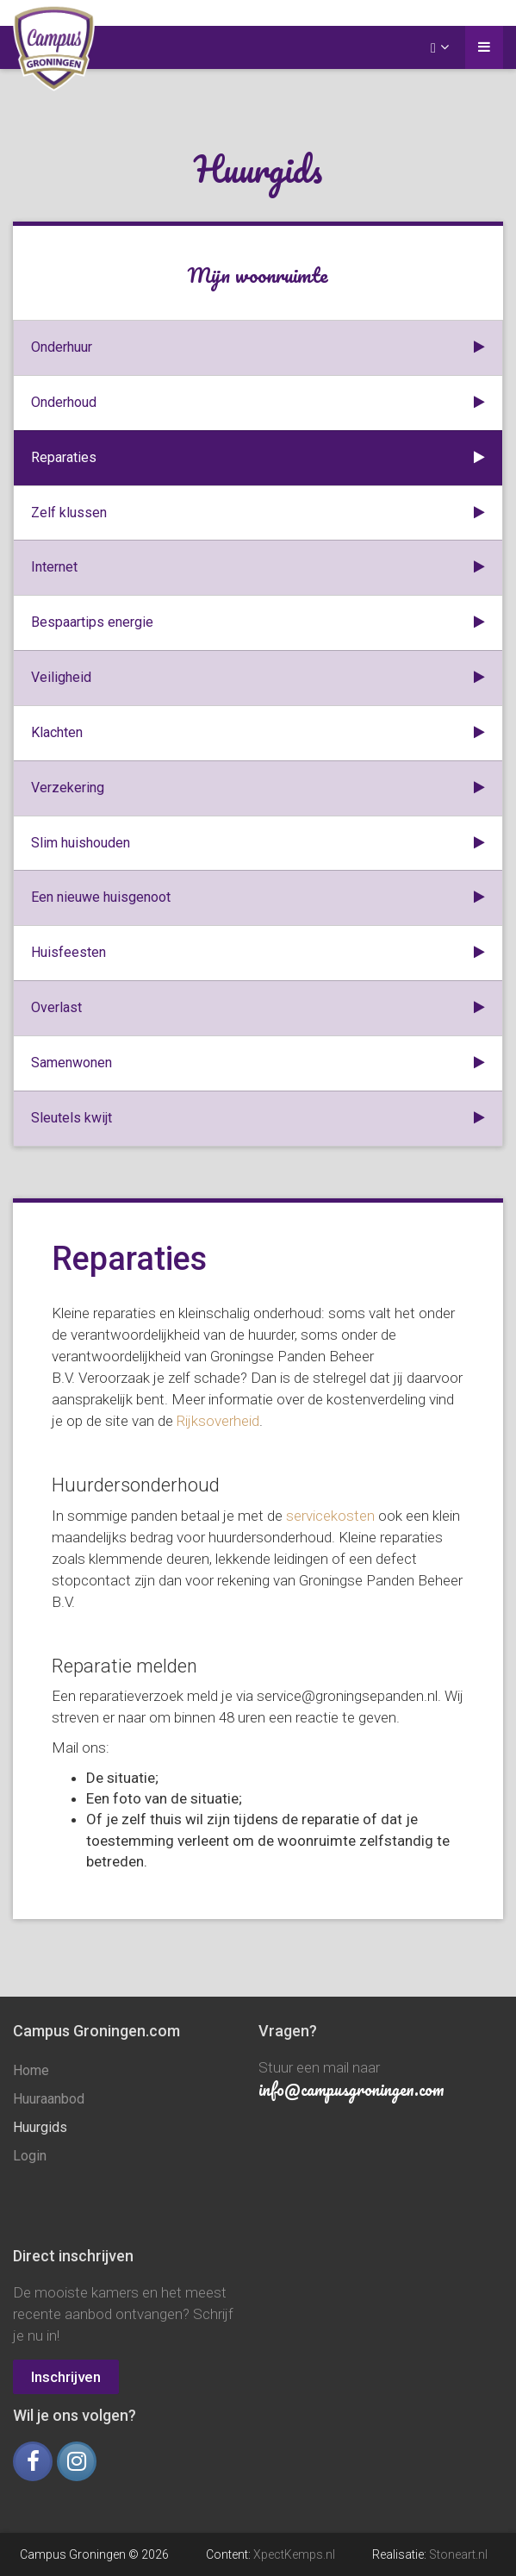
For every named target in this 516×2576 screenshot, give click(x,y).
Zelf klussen (258, 513)
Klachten (258, 733)
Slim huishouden (258, 843)
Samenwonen (258, 1063)
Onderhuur (258, 348)
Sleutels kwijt (258, 1119)
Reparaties (258, 458)
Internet (258, 568)
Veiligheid (258, 678)
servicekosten (330, 1515)
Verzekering (258, 788)
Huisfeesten (258, 953)
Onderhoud (258, 403)
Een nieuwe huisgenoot (258, 898)
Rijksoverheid (218, 1420)
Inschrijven (66, 2376)
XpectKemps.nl (294, 2554)
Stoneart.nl (458, 2554)
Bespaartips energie (258, 623)
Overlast (258, 1008)
